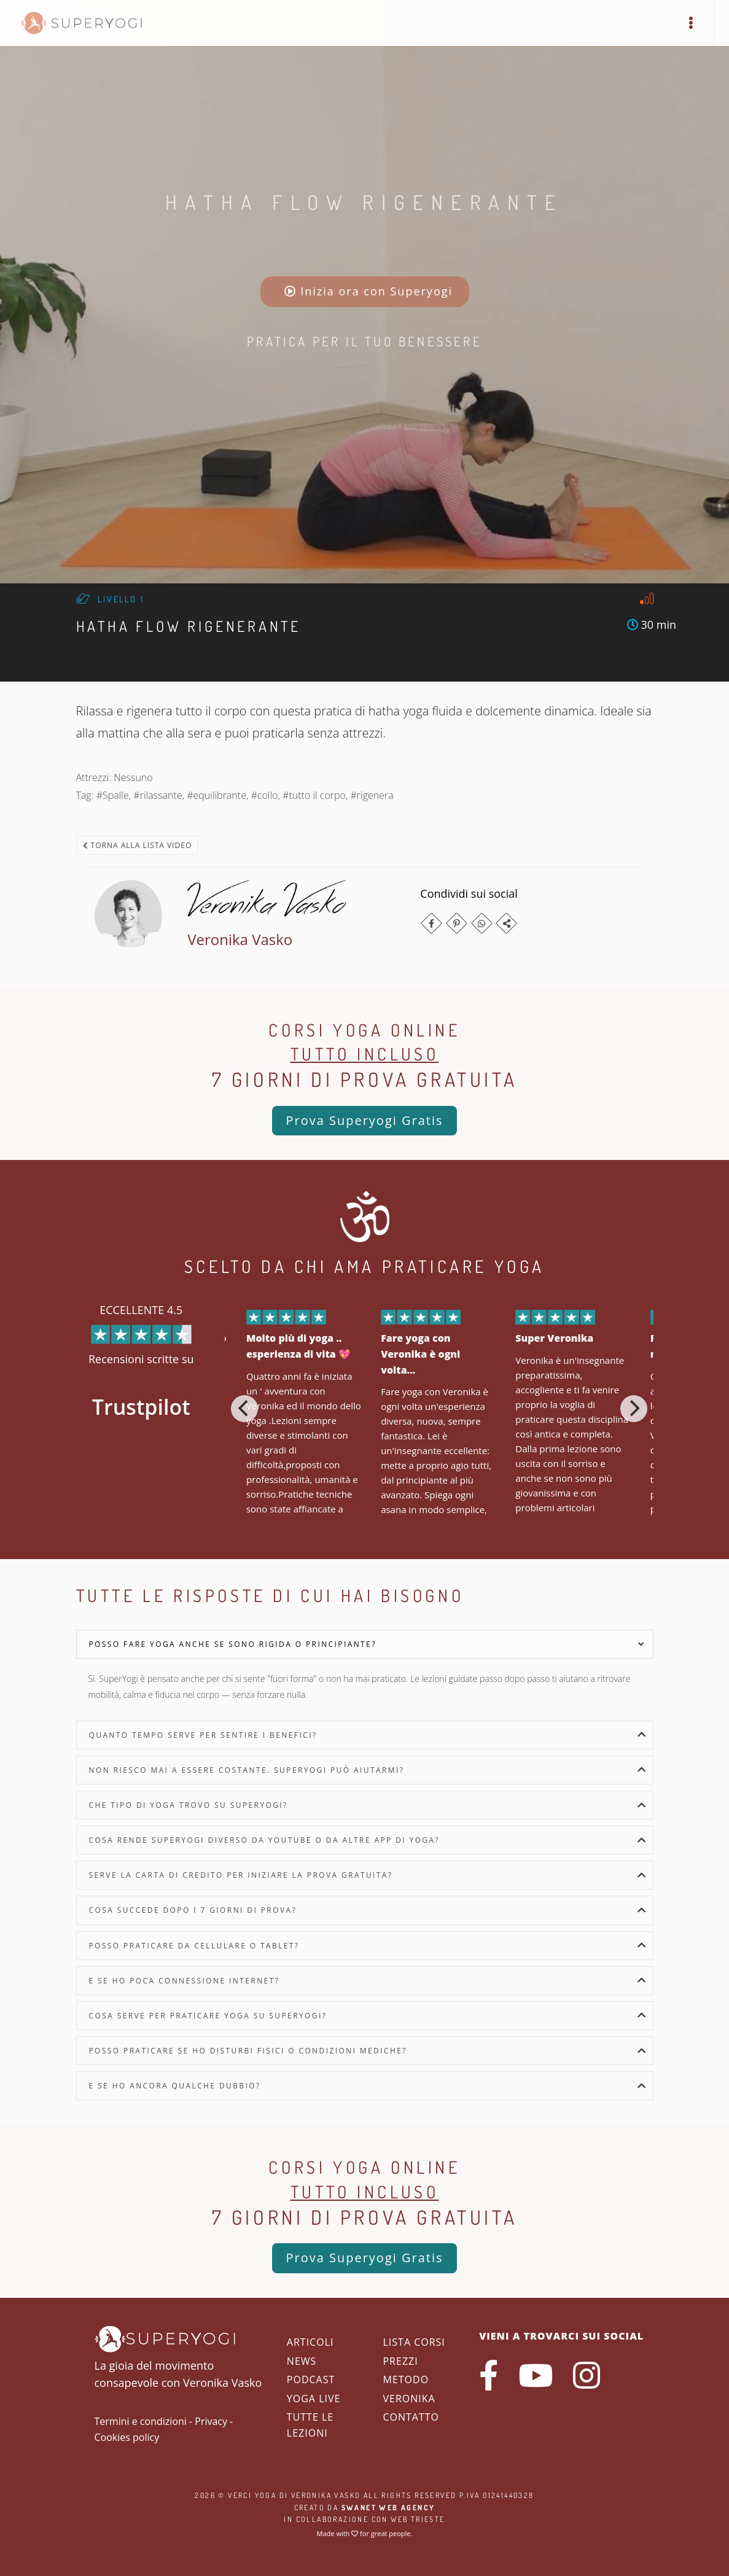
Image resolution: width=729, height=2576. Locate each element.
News (301, 2361)
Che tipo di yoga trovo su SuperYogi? (188, 1805)
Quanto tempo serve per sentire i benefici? (203, 1735)
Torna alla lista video (137, 845)
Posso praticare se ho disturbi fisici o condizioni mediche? (248, 2050)
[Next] (633, 1408)
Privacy (211, 2421)
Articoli (310, 2342)
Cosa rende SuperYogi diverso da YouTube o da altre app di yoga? (264, 1840)
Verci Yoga (252, 2495)
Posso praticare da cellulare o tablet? (194, 1945)
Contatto (411, 2417)
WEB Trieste (418, 2519)
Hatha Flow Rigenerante (364, 202)
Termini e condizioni (141, 2421)
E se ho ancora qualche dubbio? (175, 2085)
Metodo (406, 2379)
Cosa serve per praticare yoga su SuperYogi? (208, 2015)
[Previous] (244, 1408)
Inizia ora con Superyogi (368, 291)
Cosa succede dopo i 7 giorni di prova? (193, 1910)
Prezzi (400, 2361)
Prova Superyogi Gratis (364, 1120)
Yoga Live (314, 2398)
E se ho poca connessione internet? (184, 1980)
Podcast (311, 2379)
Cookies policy (127, 2437)
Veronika (409, 2398)
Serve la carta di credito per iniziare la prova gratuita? (241, 1875)
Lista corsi (414, 2342)
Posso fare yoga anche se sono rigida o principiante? (232, 1644)
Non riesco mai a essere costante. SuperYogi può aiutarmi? (247, 1770)
